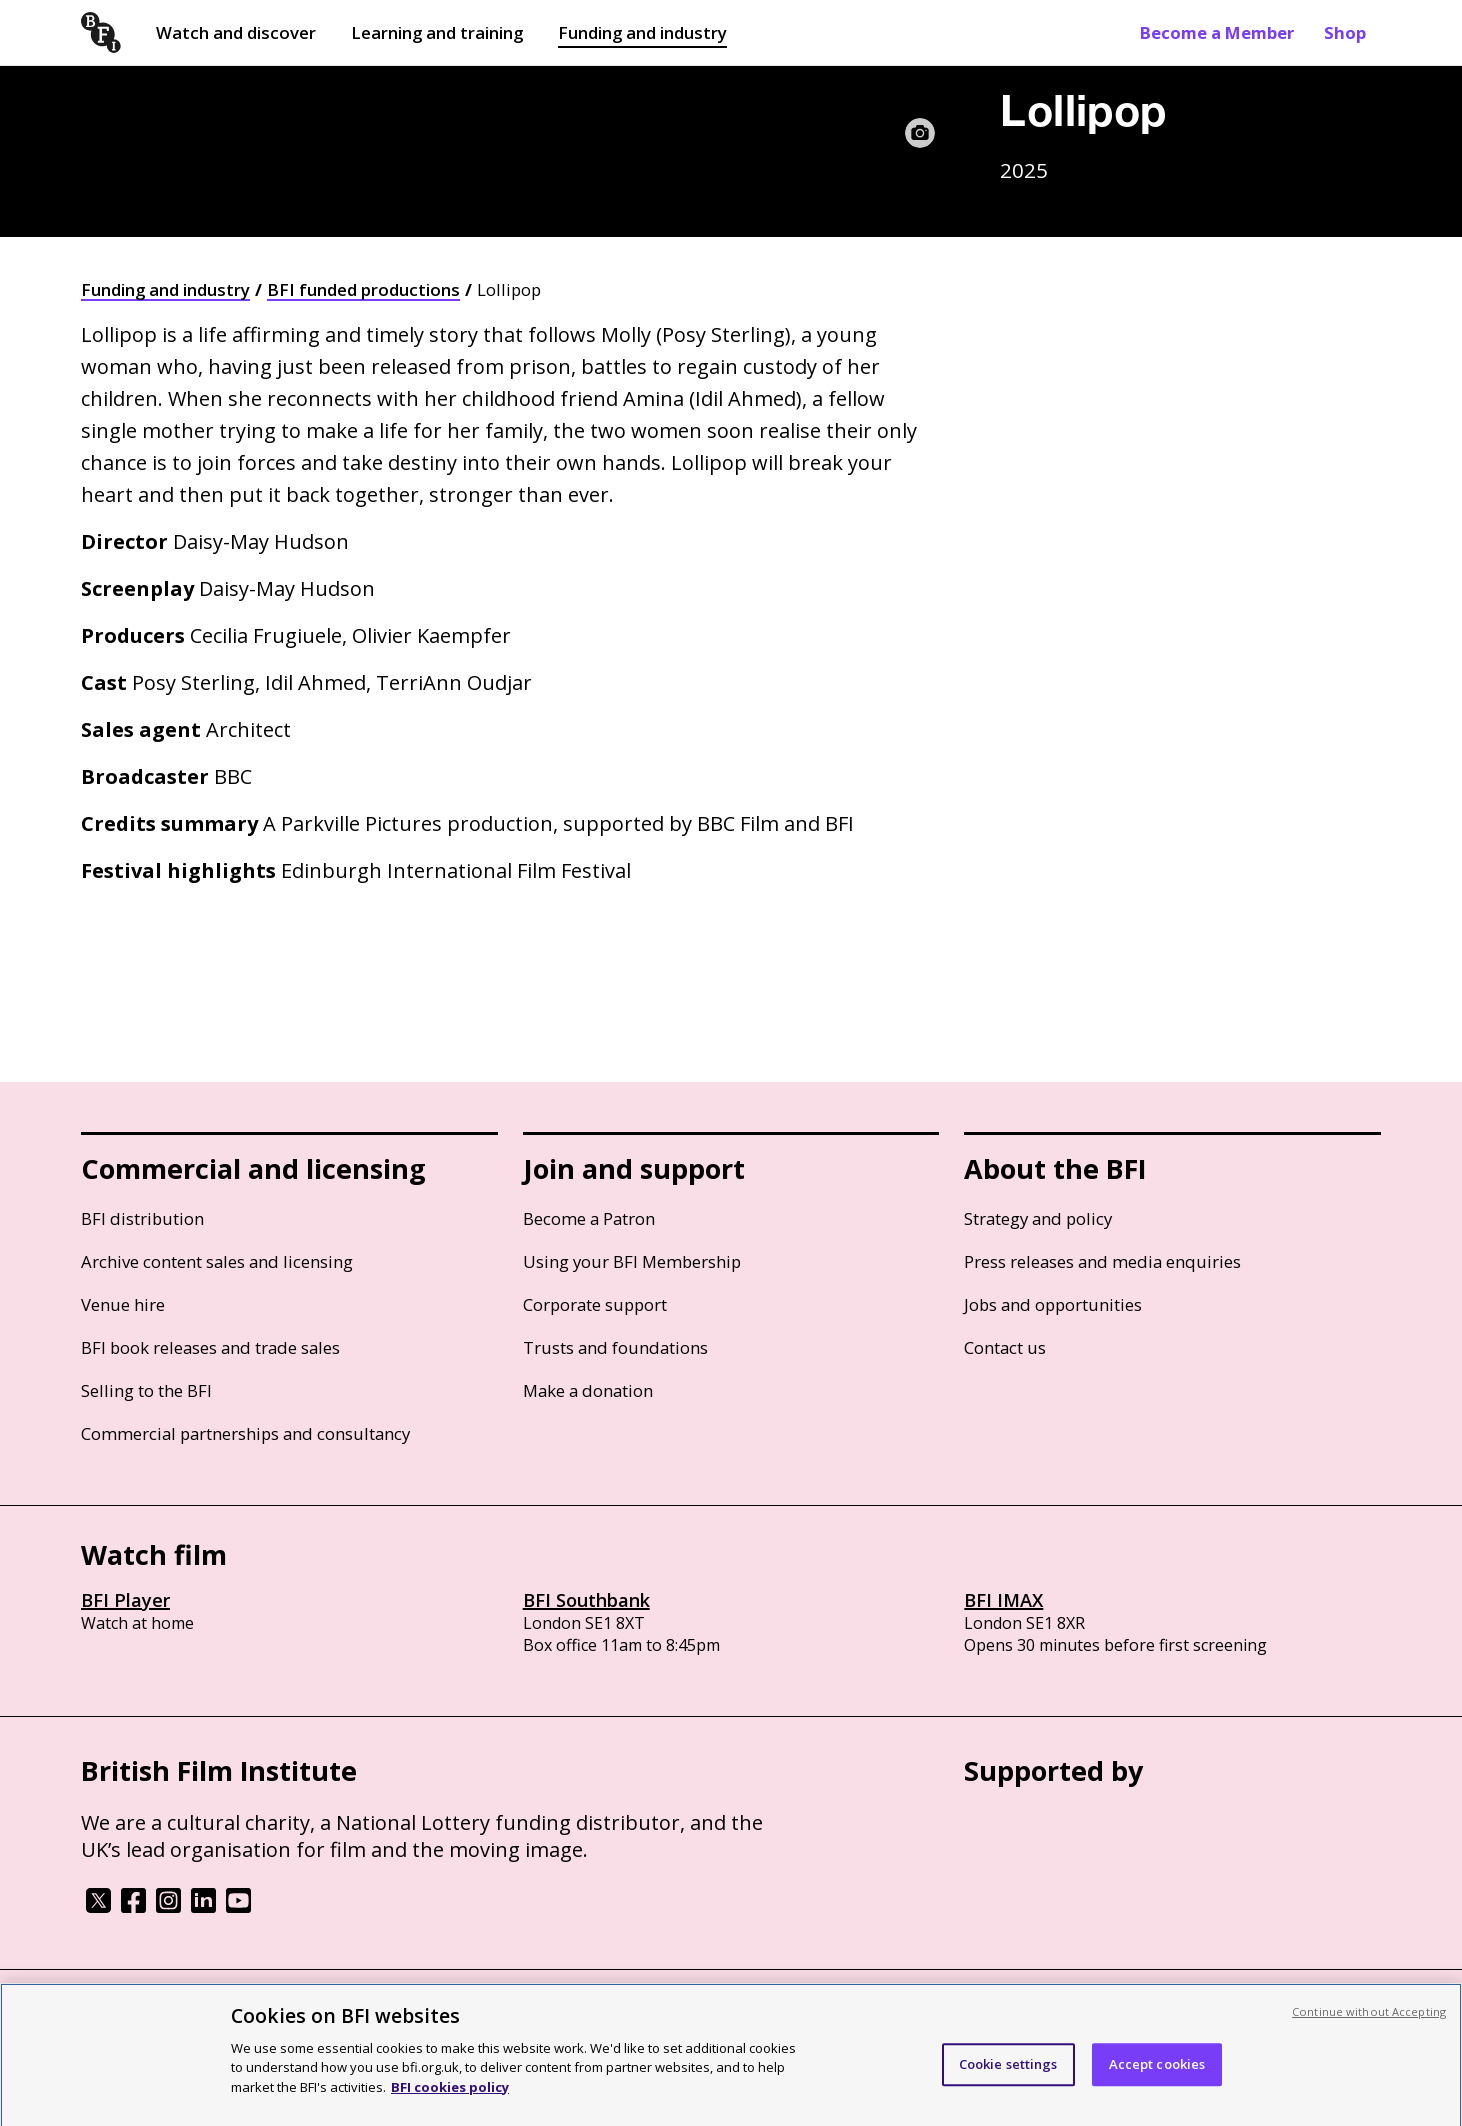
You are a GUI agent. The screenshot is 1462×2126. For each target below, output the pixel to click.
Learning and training (437, 32)
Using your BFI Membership (632, 1261)
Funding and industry (642, 32)
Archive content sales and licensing (217, 1261)
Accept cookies (1157, 2074)
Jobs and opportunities (1053, 1304)
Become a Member (1217, 32)
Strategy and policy (1038, 1218)
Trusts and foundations (615, 1347)
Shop (1345, 32)
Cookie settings (1008, 2074)
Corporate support (595, 1304)
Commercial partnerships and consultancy (245, 1433)
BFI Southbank (586, 1600)
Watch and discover (236, 32)
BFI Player (125, 1600)
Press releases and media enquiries (1102, 1261)
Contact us (1005, 1347)
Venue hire (123, 1304)
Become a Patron (589, 1218)
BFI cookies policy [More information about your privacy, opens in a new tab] (450, 2097)
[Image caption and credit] (920, 133)
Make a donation (588, 1390)
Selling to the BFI (146, 1390)
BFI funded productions (363, 289)
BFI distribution (142, 1218)
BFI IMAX (1003, 1600)
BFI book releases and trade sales (210, 1347)
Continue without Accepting (1369, 2021)
